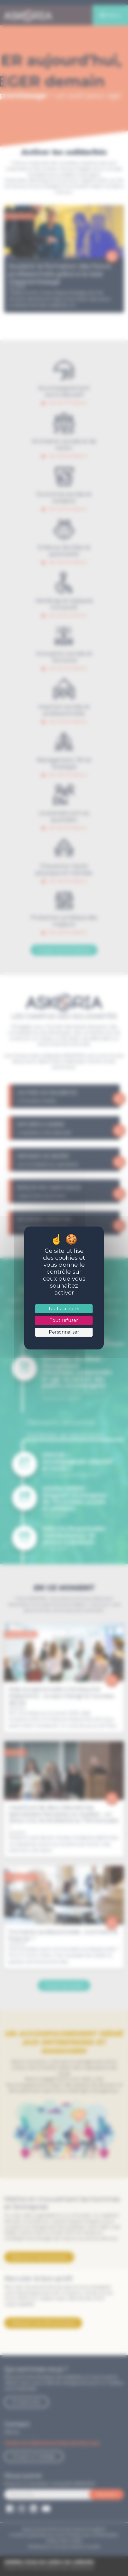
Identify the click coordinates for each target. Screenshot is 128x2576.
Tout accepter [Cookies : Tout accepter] (64, 1308)
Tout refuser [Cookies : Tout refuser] (64, 1320)
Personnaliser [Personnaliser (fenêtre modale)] (64, 1332)
